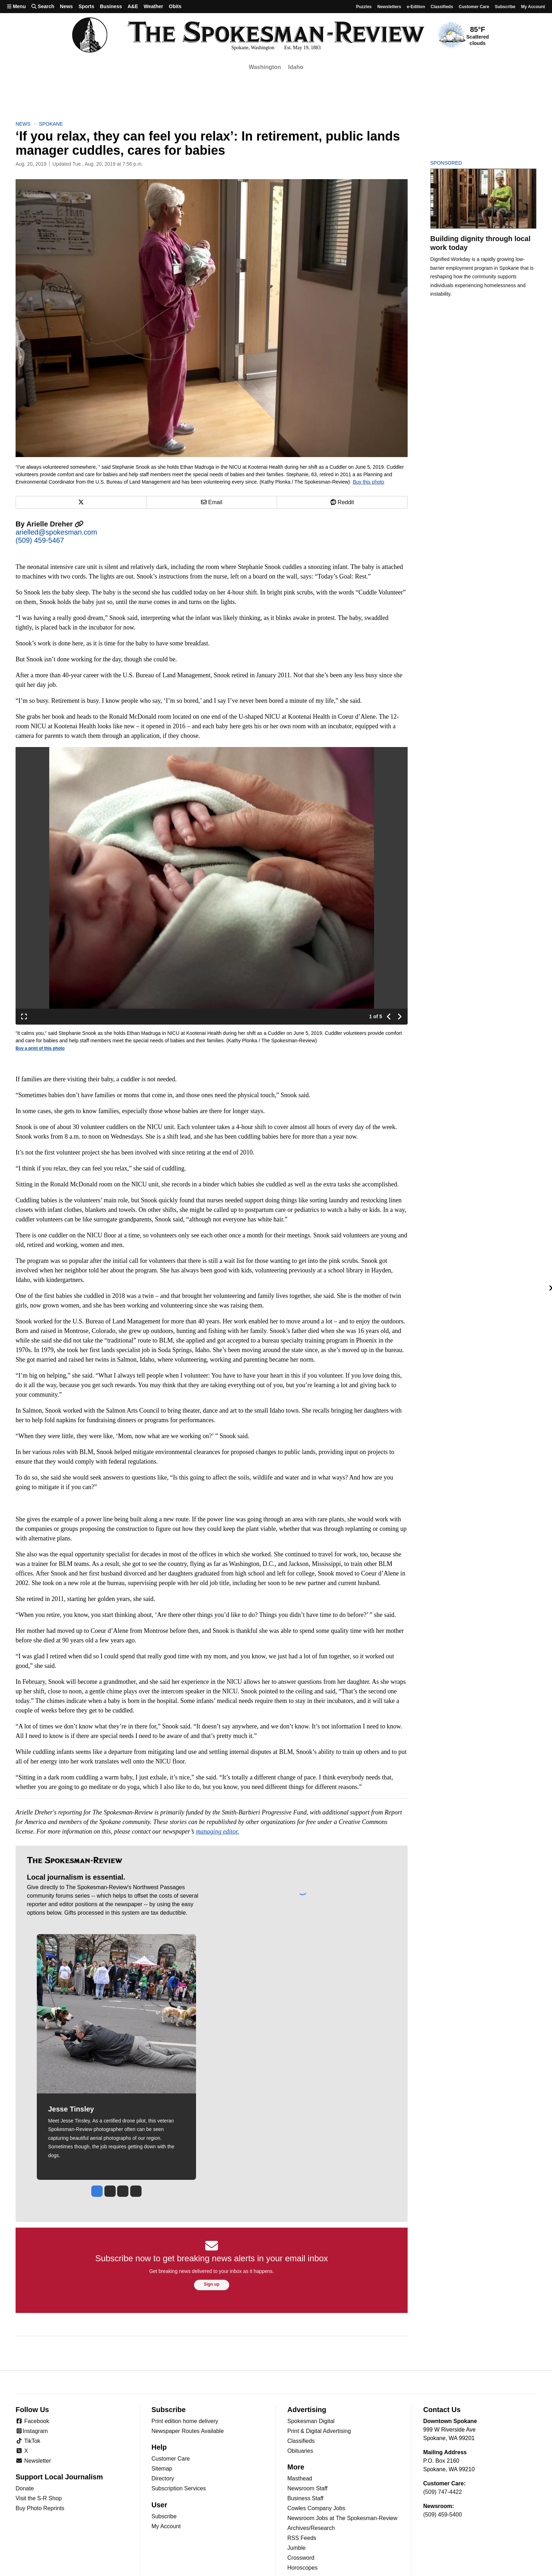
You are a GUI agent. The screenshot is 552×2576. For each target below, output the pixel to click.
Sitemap (161, 2469)
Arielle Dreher (55, 524)
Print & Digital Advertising (319, 2431)
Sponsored (458, 163)
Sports (86, 6)
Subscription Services (178, 2488)
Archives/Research (311, 2528)
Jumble (296, 2548)
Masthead (299, 2478)
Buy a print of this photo (40, 1048)
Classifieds (442, 6)
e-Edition (416, 6)
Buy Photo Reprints (40, 2508)
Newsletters (389, 6)
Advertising (306, 2409)
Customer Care (474, 6)
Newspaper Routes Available (187, 2431)
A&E (132, 6)
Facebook (32, 2421)
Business (111, 6)
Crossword (300, 2558)
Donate (25, 2488)
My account (533, 6)
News (66, 6)
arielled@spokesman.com (56, 532)
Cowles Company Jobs (316, 2508)
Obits (175, 6)
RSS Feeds (301, 2538)
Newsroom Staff (307, 2488)
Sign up (211, 2284)
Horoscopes (302, 2568)
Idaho (295, 67)
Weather (153, 6)
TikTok (28, 2441)
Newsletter (33, 2461)
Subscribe (505, 6)
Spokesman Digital (310, 2421)
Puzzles (364, 6)
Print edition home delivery (184, 2421)
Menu (16, 6)
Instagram (32, 2431)
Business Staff (305, 2498)
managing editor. (217, 1831)
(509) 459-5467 (40, 540)
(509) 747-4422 (442, 2492)
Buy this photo (368, 482)
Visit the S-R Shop (39, 2498)
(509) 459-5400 (442, 2515)
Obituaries (300, 2451)
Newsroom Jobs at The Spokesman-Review (342, 2518)
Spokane (51, 124)
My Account (166, 2526)
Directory (162, 2478)
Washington (265, 67)
